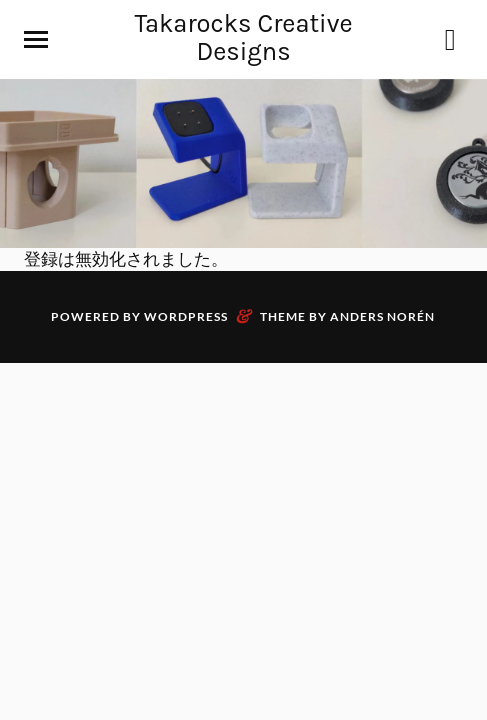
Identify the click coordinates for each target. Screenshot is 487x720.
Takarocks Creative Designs (243, 37)
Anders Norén (382, 316)
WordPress (186, 316)
